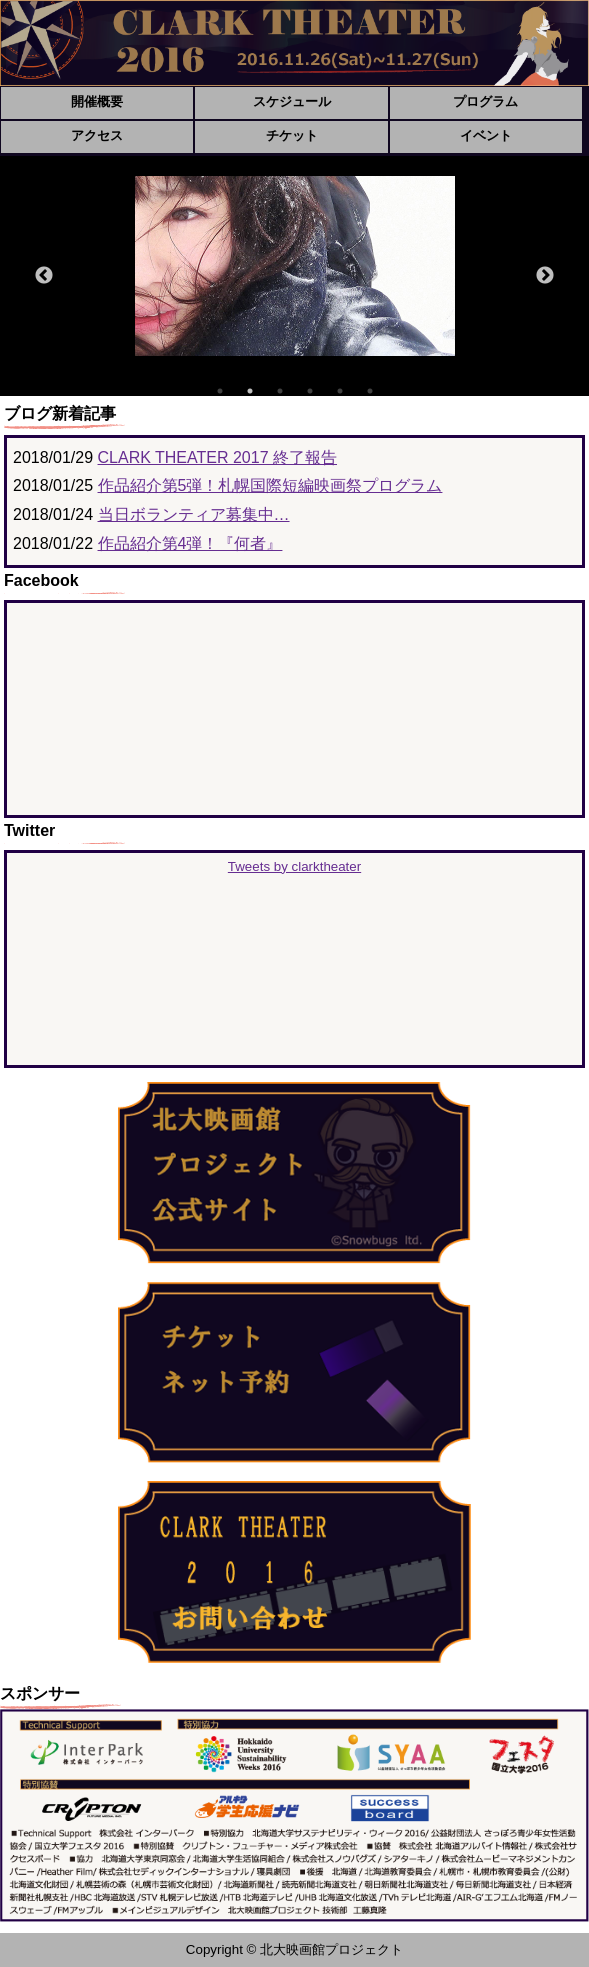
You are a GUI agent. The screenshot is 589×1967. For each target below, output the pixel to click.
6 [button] (370, 391)
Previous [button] (44, 276)
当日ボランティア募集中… (194, 514)
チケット (292, 135)
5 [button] (340, 391)
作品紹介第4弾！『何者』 (190, 543)
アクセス (97, 135)
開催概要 (97, 101)
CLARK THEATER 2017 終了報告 (217, 457)
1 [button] (220, 391)
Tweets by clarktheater (294, 866)
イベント (486, 135)
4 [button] (310, 391)
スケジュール (292, 101)
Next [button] (545, 276)
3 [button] (280, 391)
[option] (295, 266)
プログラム (485, 101)
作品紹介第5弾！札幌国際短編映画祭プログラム (270, 485)
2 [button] (250, 391)
